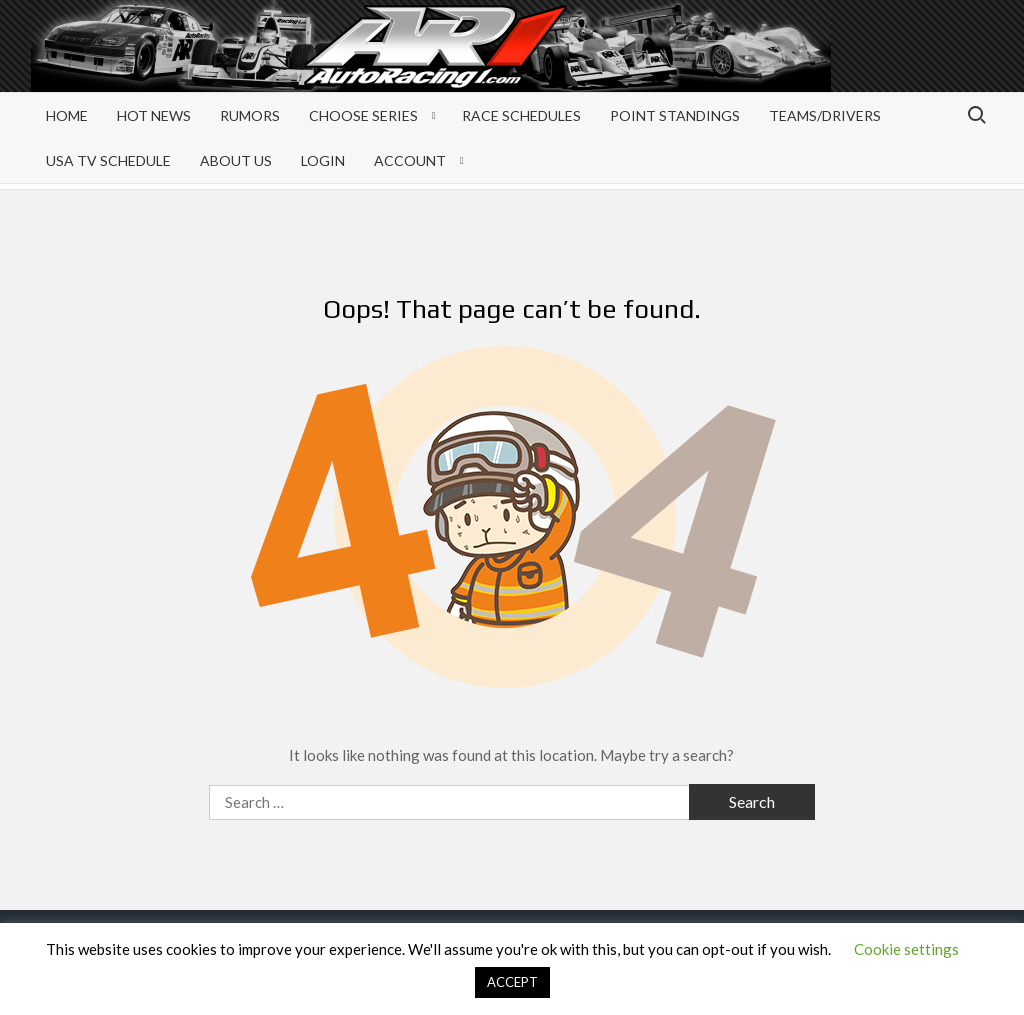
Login (323, 160)
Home (67, 115)
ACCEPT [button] (512, 982)
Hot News (154, 115)
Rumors (250, 115)
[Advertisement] (833, 62)
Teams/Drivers (825, 115)
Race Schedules (521, 115)
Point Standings (675, 115)
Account (410, 160)
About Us (236, 160)
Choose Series (363, 115)
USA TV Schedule (108, 160)
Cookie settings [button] (906, 949)
